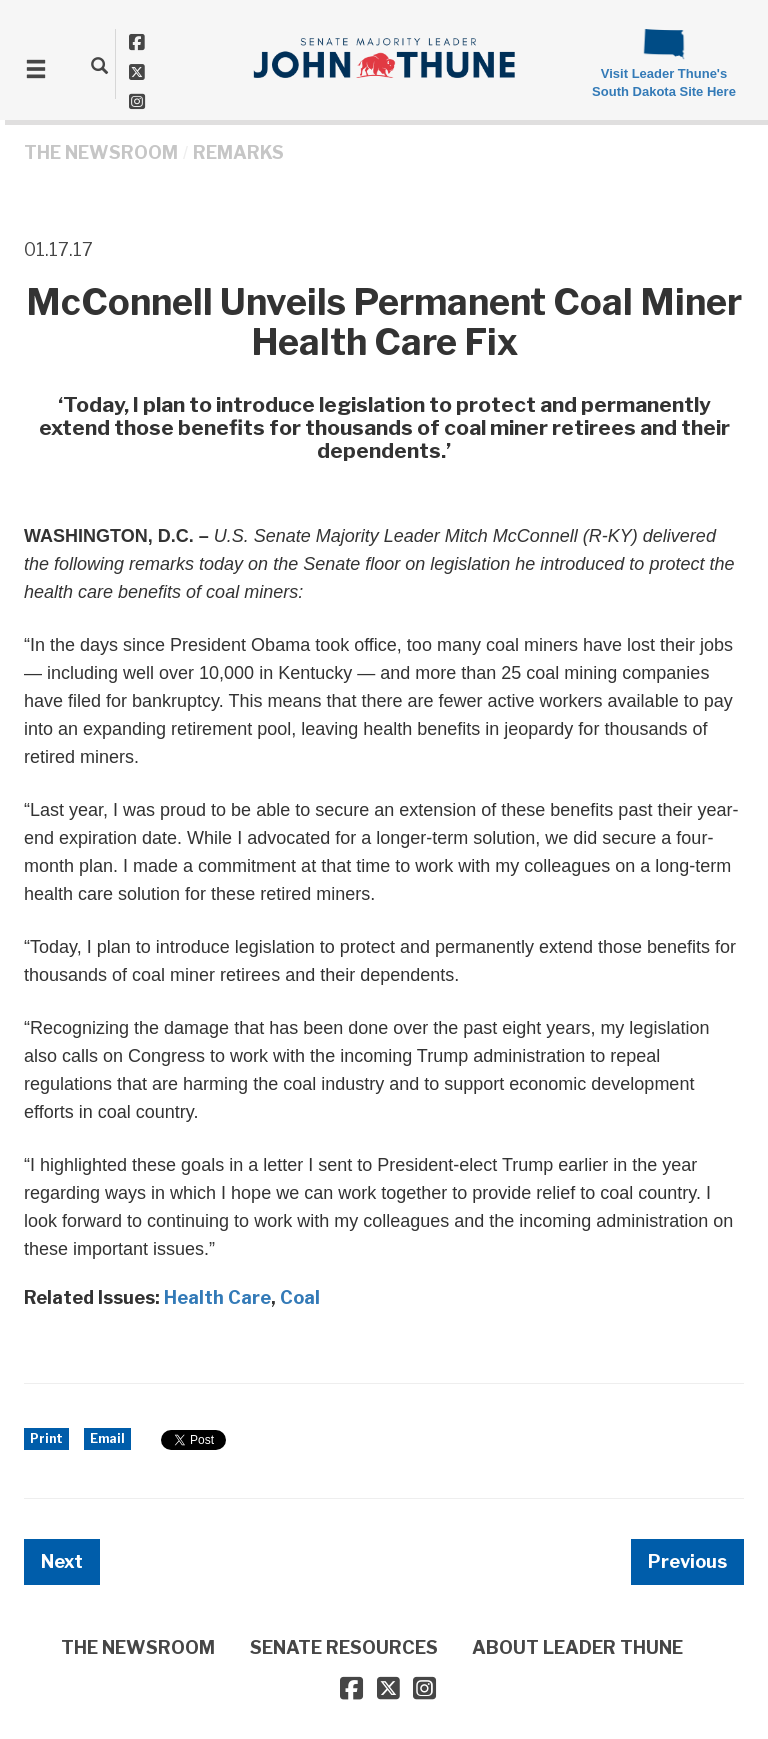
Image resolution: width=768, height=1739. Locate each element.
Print (46, 1438)
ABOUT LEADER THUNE (577, 1647)
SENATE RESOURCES (344, 1647)
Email (107, 1438)
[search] (99, 65)
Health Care (217, 1297)
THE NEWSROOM (101, 152)
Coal (300, 1297)
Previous (687, 1561)
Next (62, 1561)
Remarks (238, 152)
